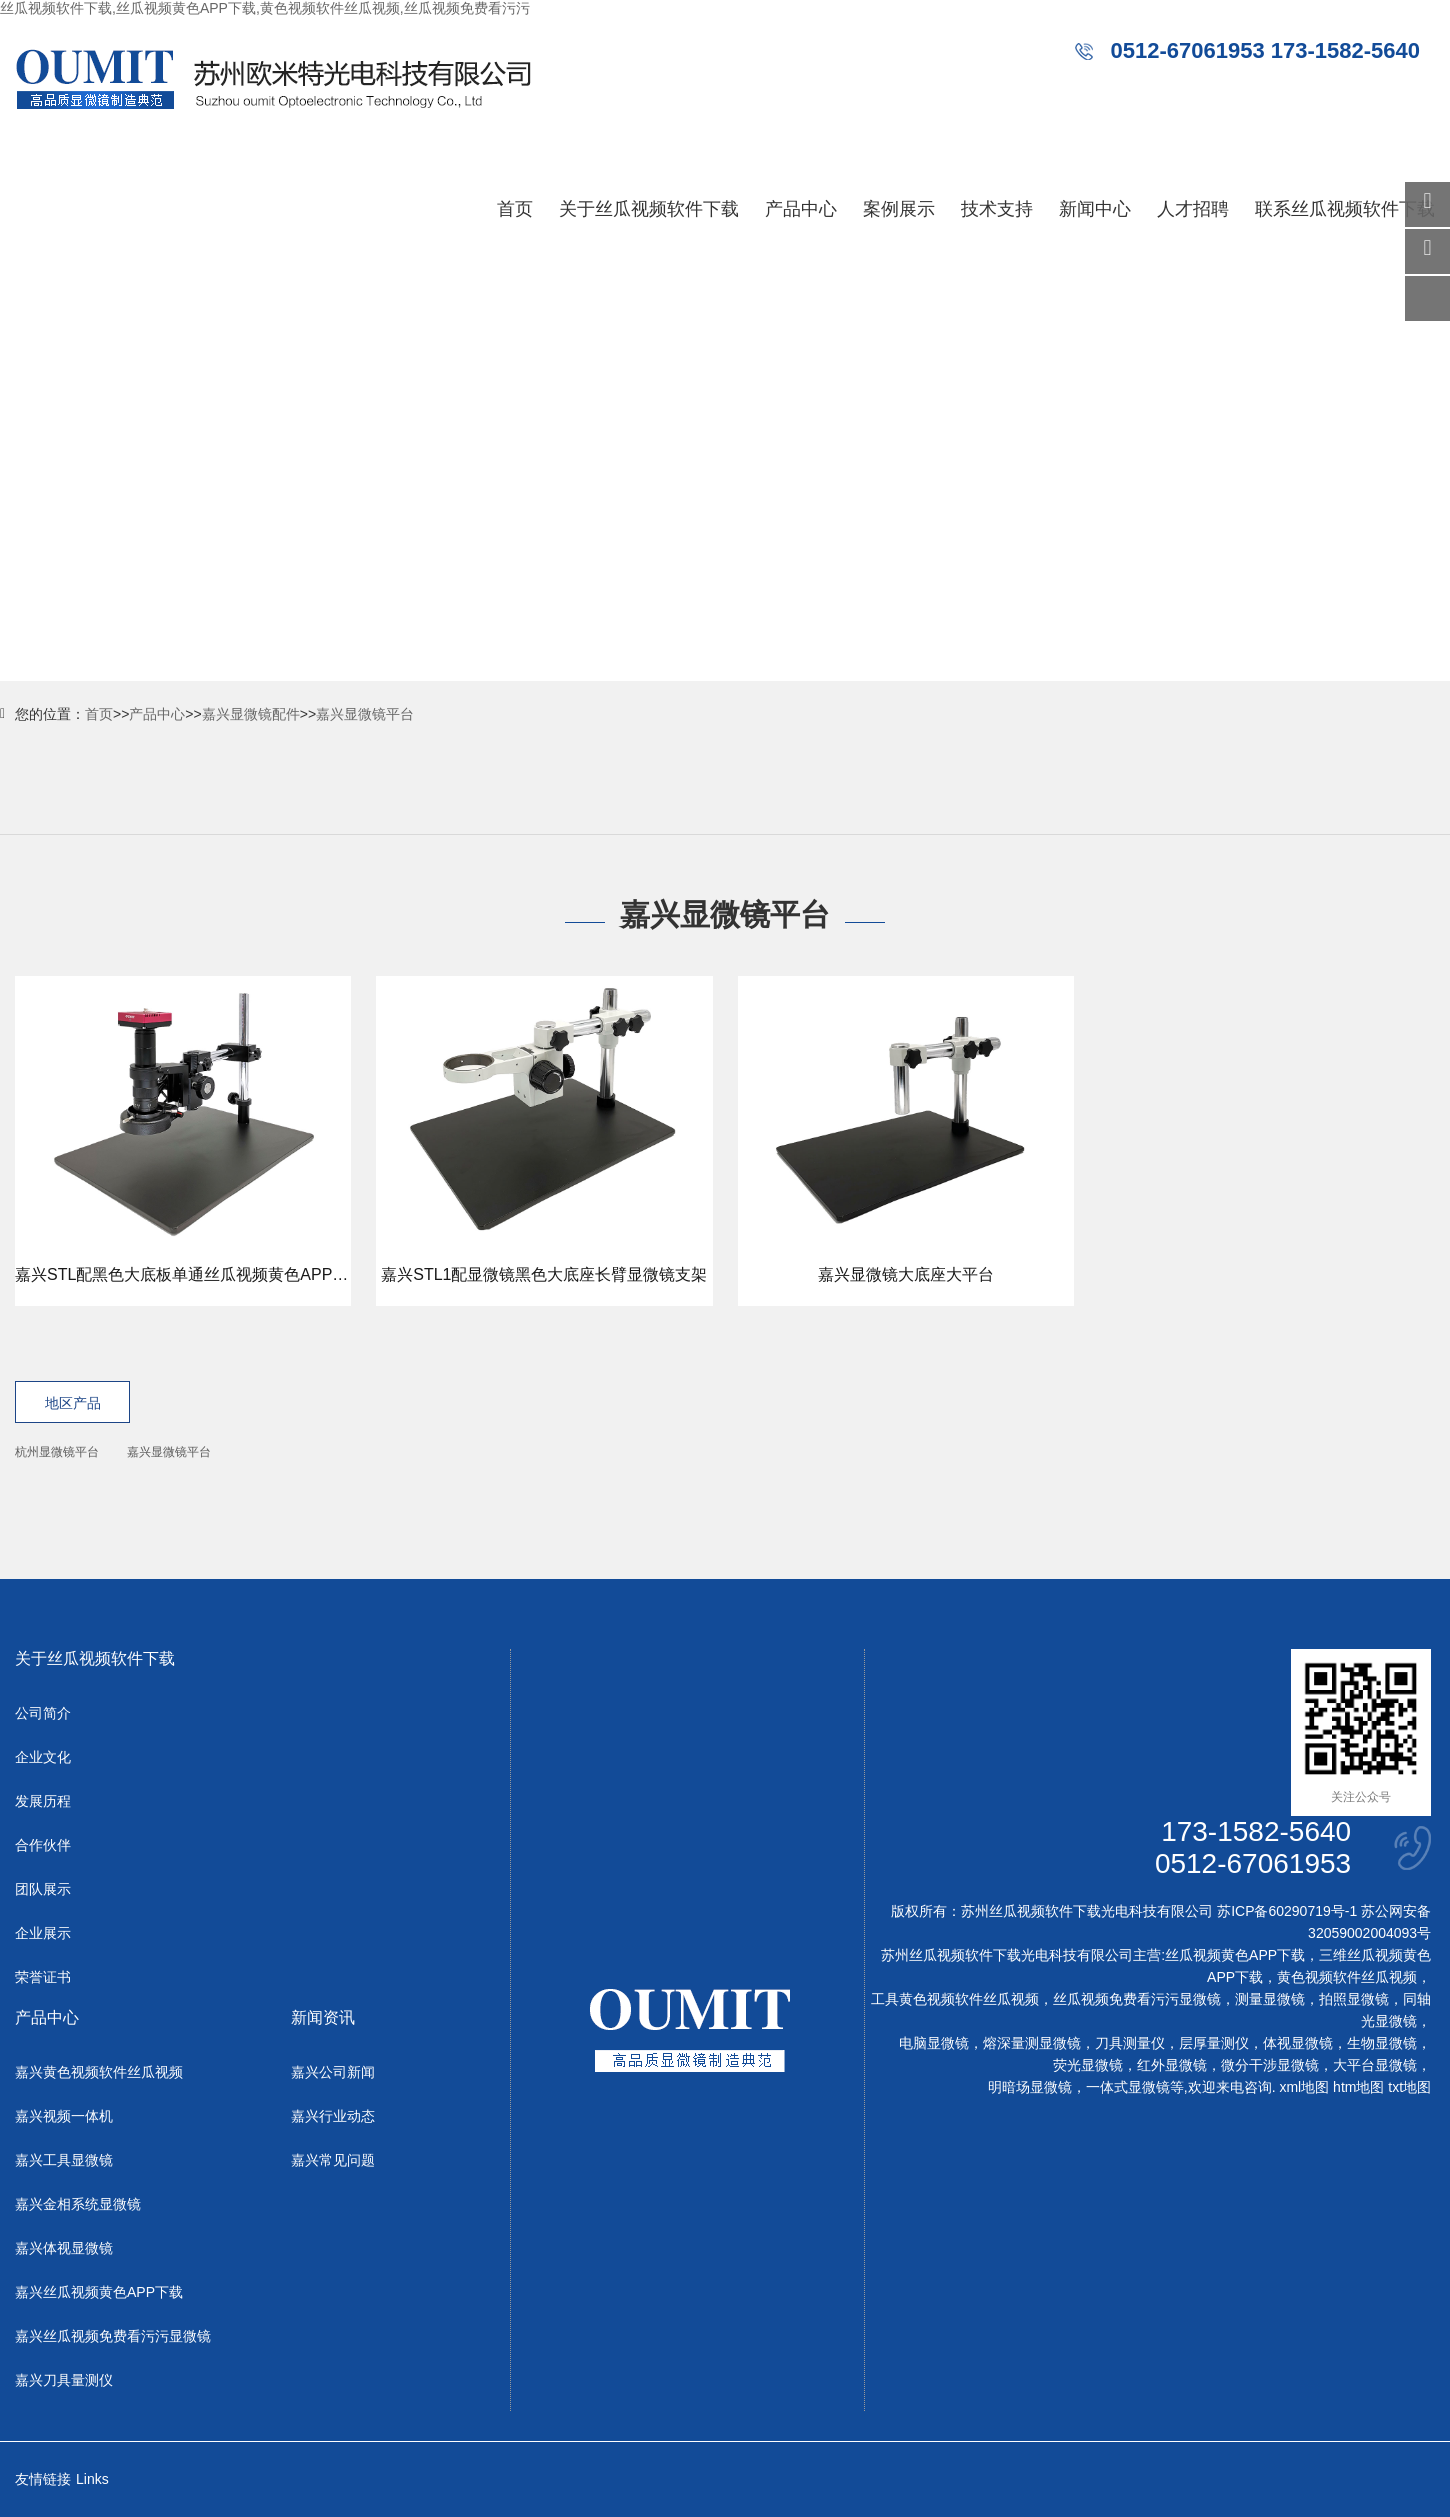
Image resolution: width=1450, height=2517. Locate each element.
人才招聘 (1193, 209)
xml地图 (1304, 2087)
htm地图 (1358, 2087)
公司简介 (43, 1713)
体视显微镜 (1298, 2043)
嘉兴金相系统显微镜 (78, 2204)
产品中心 (801, 209)
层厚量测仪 (1214, 2043)
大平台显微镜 (1375, 2065)
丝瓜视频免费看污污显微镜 (1137, 1999)
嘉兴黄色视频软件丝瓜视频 (99, 2072)
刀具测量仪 (1130, 2043)
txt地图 (1409, 2087)
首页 (515, 209)
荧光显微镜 (1088, 2065)
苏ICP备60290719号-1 (1287, 1911)
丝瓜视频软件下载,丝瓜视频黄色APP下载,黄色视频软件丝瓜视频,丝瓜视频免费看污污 (265, 8)
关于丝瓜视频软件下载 (649, 209)
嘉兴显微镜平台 (365, 714)
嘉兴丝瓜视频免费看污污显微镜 (113, 2336)
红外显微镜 (1172, 2065)
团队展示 (43, 1889)
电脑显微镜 (934, 2043)
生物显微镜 (1382, 2043)
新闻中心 (1095, 209)
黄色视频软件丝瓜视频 (1347, 1977)
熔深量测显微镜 (1032, 2043)
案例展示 (899, 209)
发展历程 (43, 1801)
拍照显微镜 (1354, 1999)
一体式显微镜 (1128, 2087)
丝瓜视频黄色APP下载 (1235, 1955)
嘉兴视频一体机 (64, 2116)
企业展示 (43, 1933)
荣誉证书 (43, 1977)
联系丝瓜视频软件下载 (1345, 209)
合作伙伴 (43, 1845)
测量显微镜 (1270, 1999)
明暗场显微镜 (1030, 2087)
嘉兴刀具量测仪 (64, 2380)
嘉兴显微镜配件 (251, 714)
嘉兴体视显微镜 (64, 2248)
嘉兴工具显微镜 (64, 2160)
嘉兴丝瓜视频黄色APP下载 (99, 2292)
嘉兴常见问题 (333, 2160)
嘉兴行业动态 (333, 2116)
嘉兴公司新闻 (333, 2072)
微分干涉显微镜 (1270, 2065)
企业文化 (43, 1757)
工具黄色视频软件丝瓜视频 (955, 1999)
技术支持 (997, 209)
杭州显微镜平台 (57, 1452)
